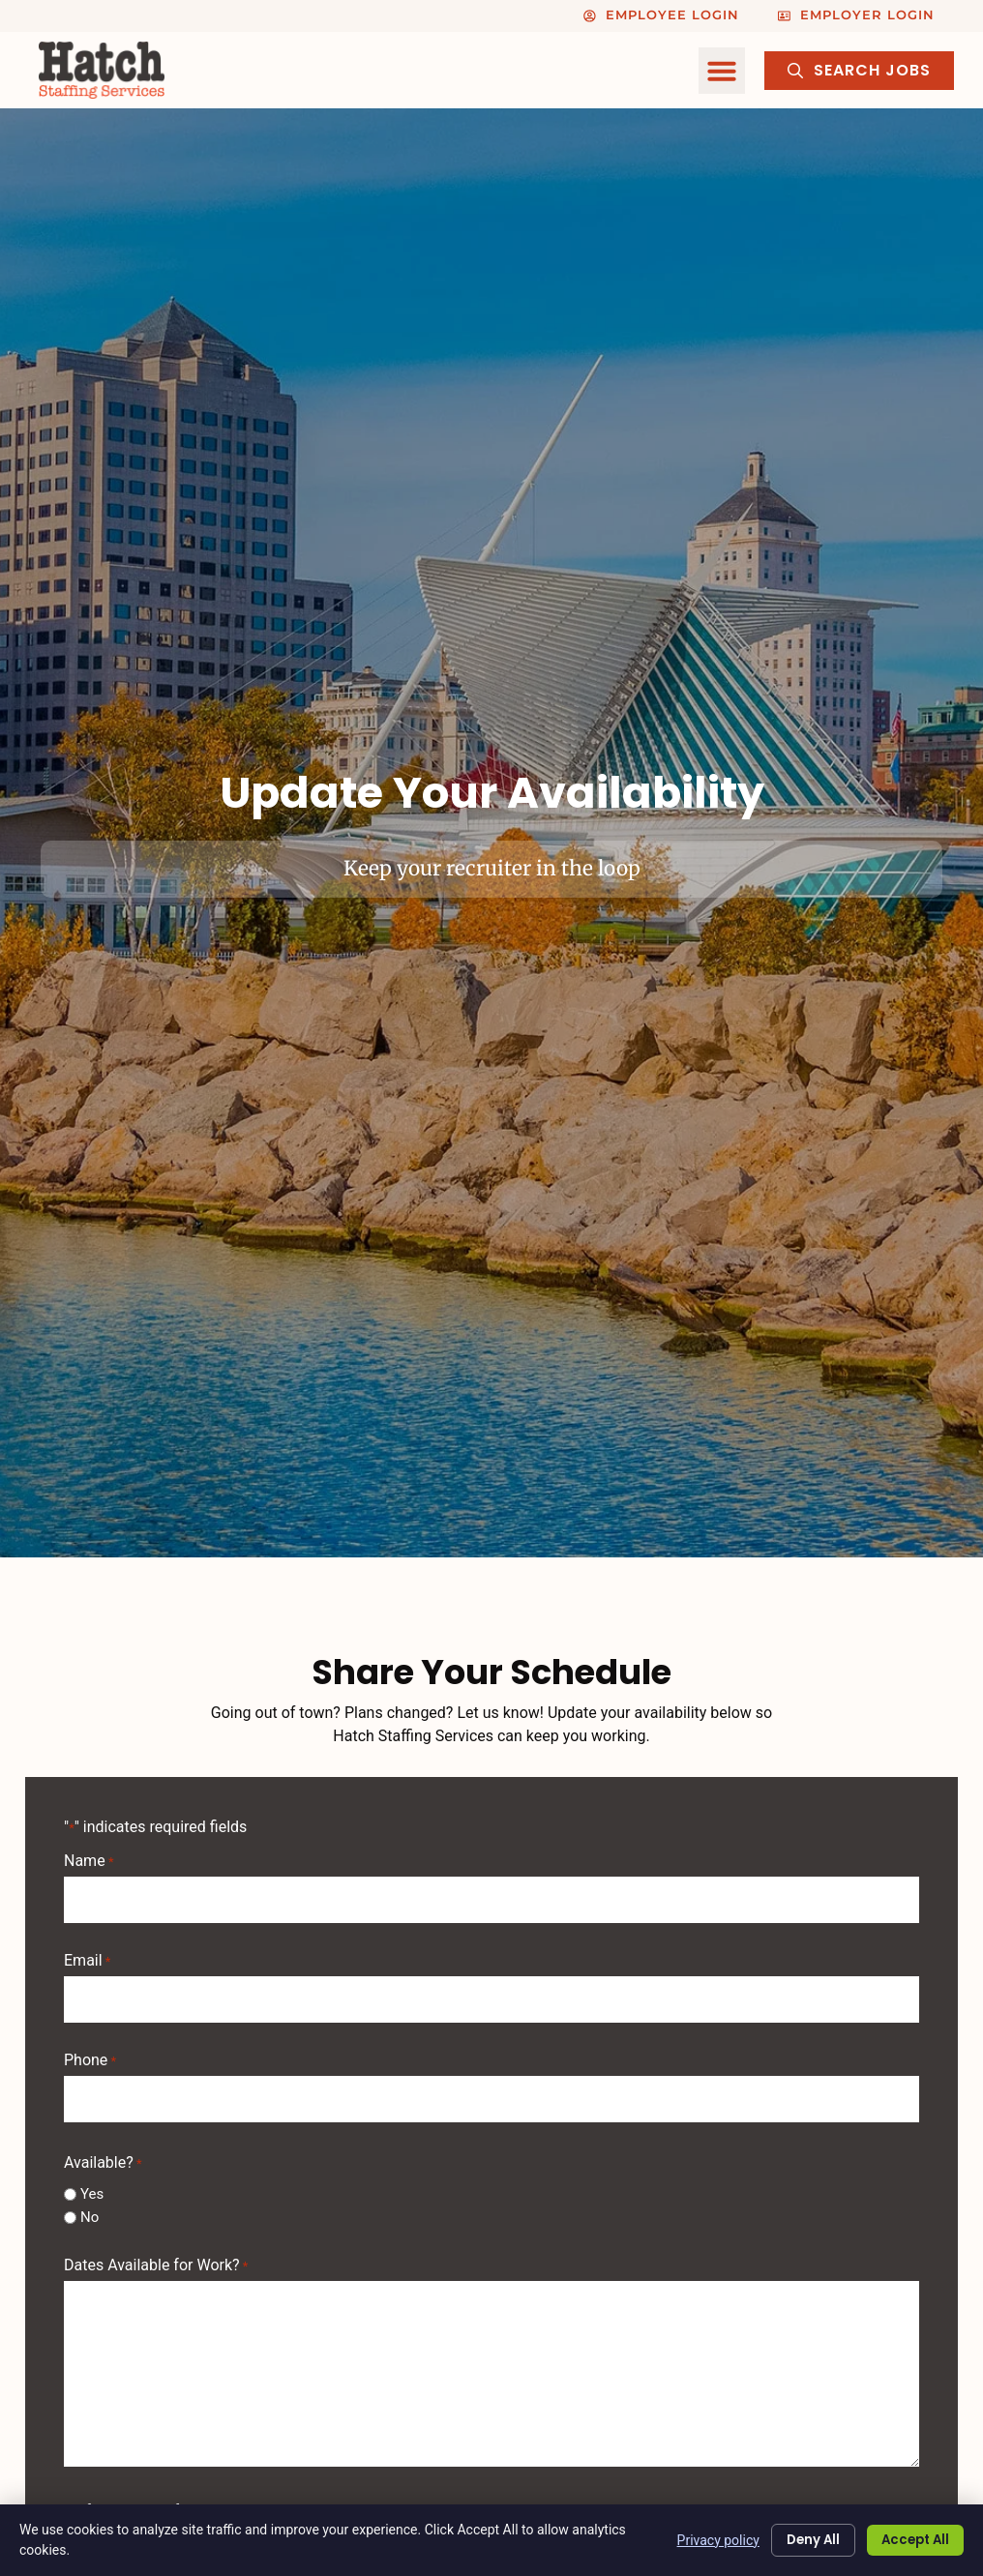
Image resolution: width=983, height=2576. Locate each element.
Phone (90, 2050)
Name (89, 1861)
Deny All (798, 2540)
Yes (92, 2178)
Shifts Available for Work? (152, 2495)
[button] (722, 70)
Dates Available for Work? (156, 2250)
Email (87, 1955)
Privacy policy (699, 2539)
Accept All (910, 2540)
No (89, 2201)
